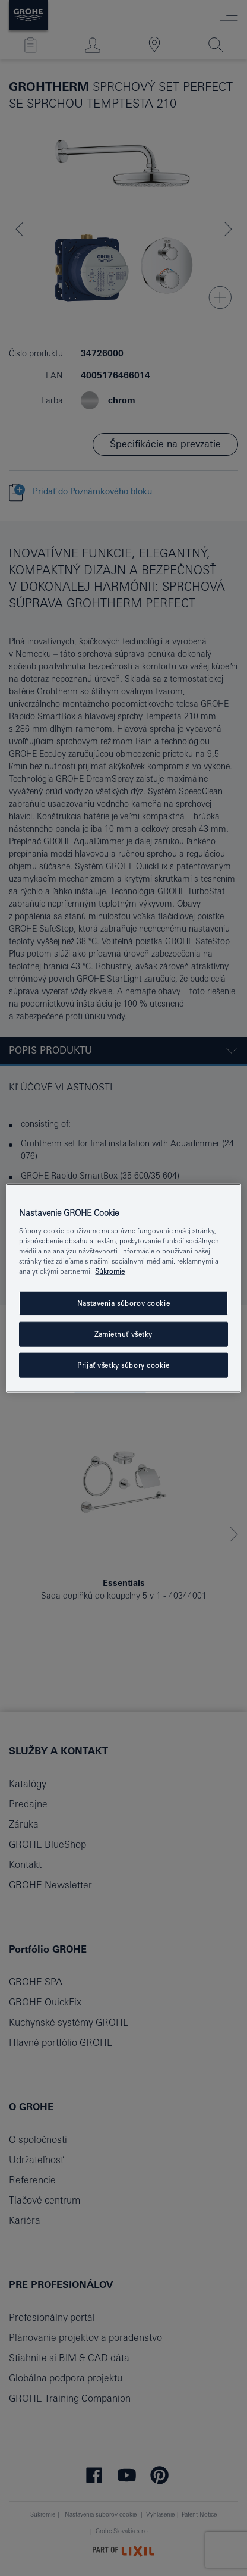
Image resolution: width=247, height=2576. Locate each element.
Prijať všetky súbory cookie (123, 1364)
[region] (123, 1288)
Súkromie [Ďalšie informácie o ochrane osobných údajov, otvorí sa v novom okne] (110, 1271)
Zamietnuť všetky (123, 1333)
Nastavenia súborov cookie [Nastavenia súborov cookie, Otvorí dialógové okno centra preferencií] (123, 1303)
